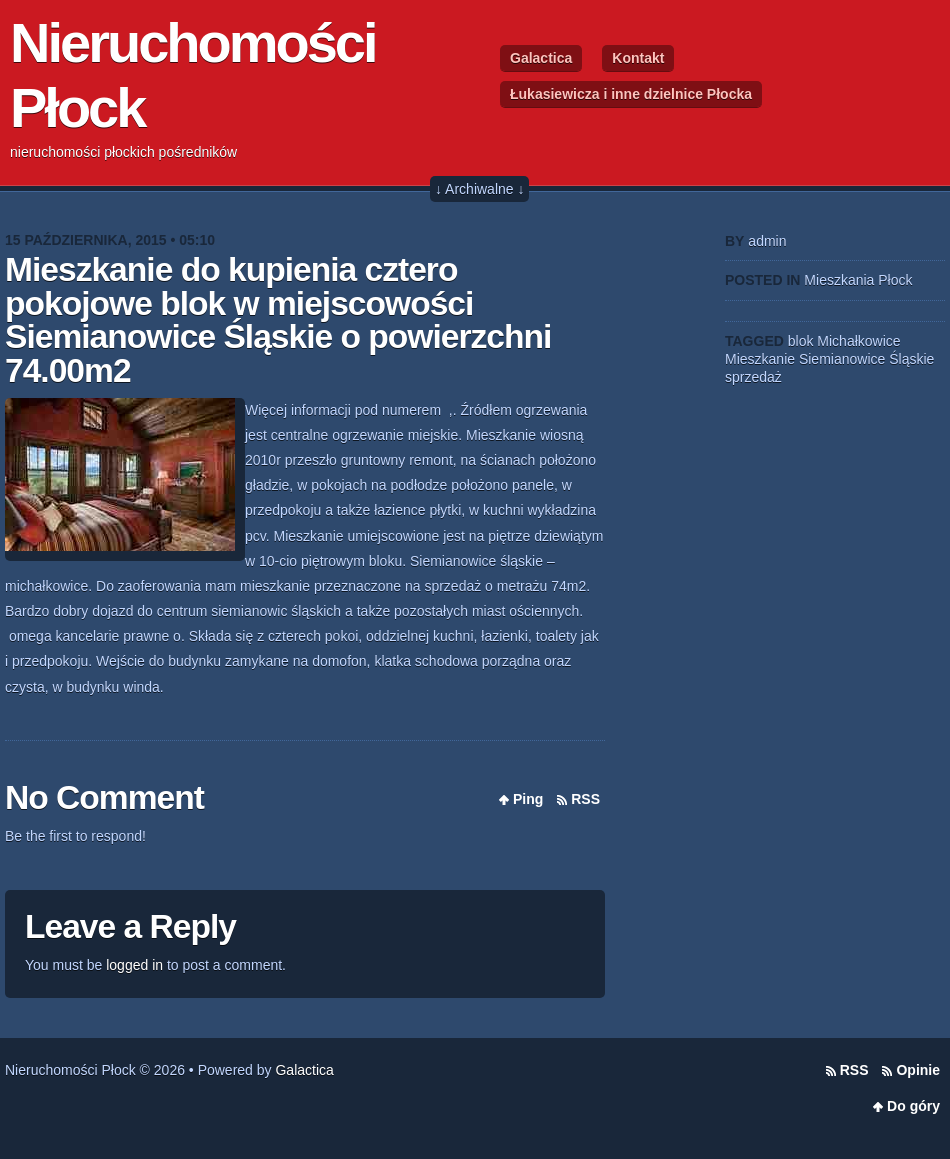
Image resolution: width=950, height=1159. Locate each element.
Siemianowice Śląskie (866, 359)
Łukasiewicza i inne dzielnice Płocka (631, 94)
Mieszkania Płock (858, 280)
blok (801, 341)
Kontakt (638, 58)
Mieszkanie (760, 359)
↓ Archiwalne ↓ (479, 189)
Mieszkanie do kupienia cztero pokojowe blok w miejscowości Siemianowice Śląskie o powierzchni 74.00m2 (278, 320)
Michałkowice (858, 341)
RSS (585, 799)
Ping (528, 799)
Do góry (913, 1106)
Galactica (541, 58)
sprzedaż (753, 377)
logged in (134, 965)
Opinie (918, 1070)
